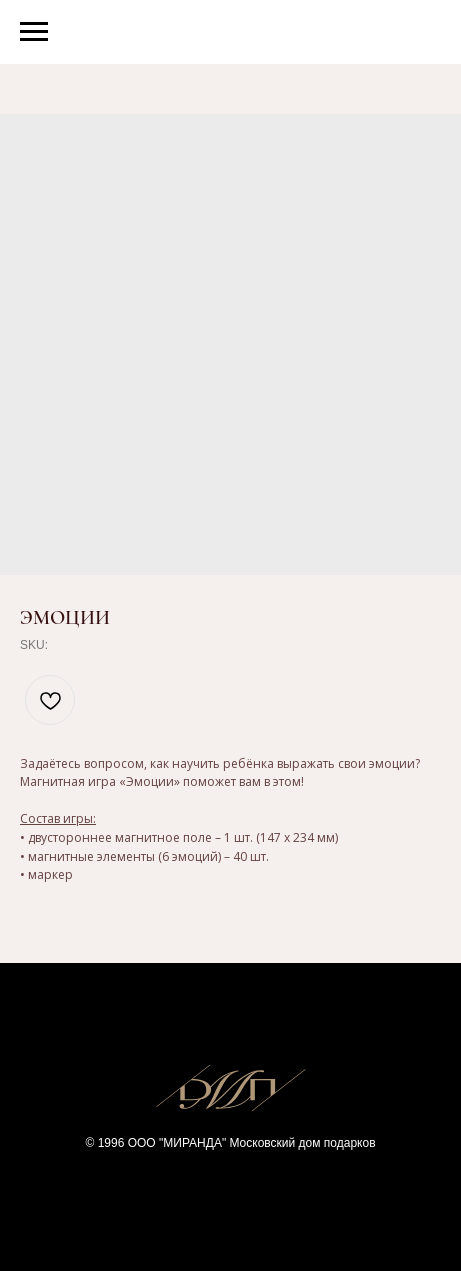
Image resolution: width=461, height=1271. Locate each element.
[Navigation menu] (34, 32)
